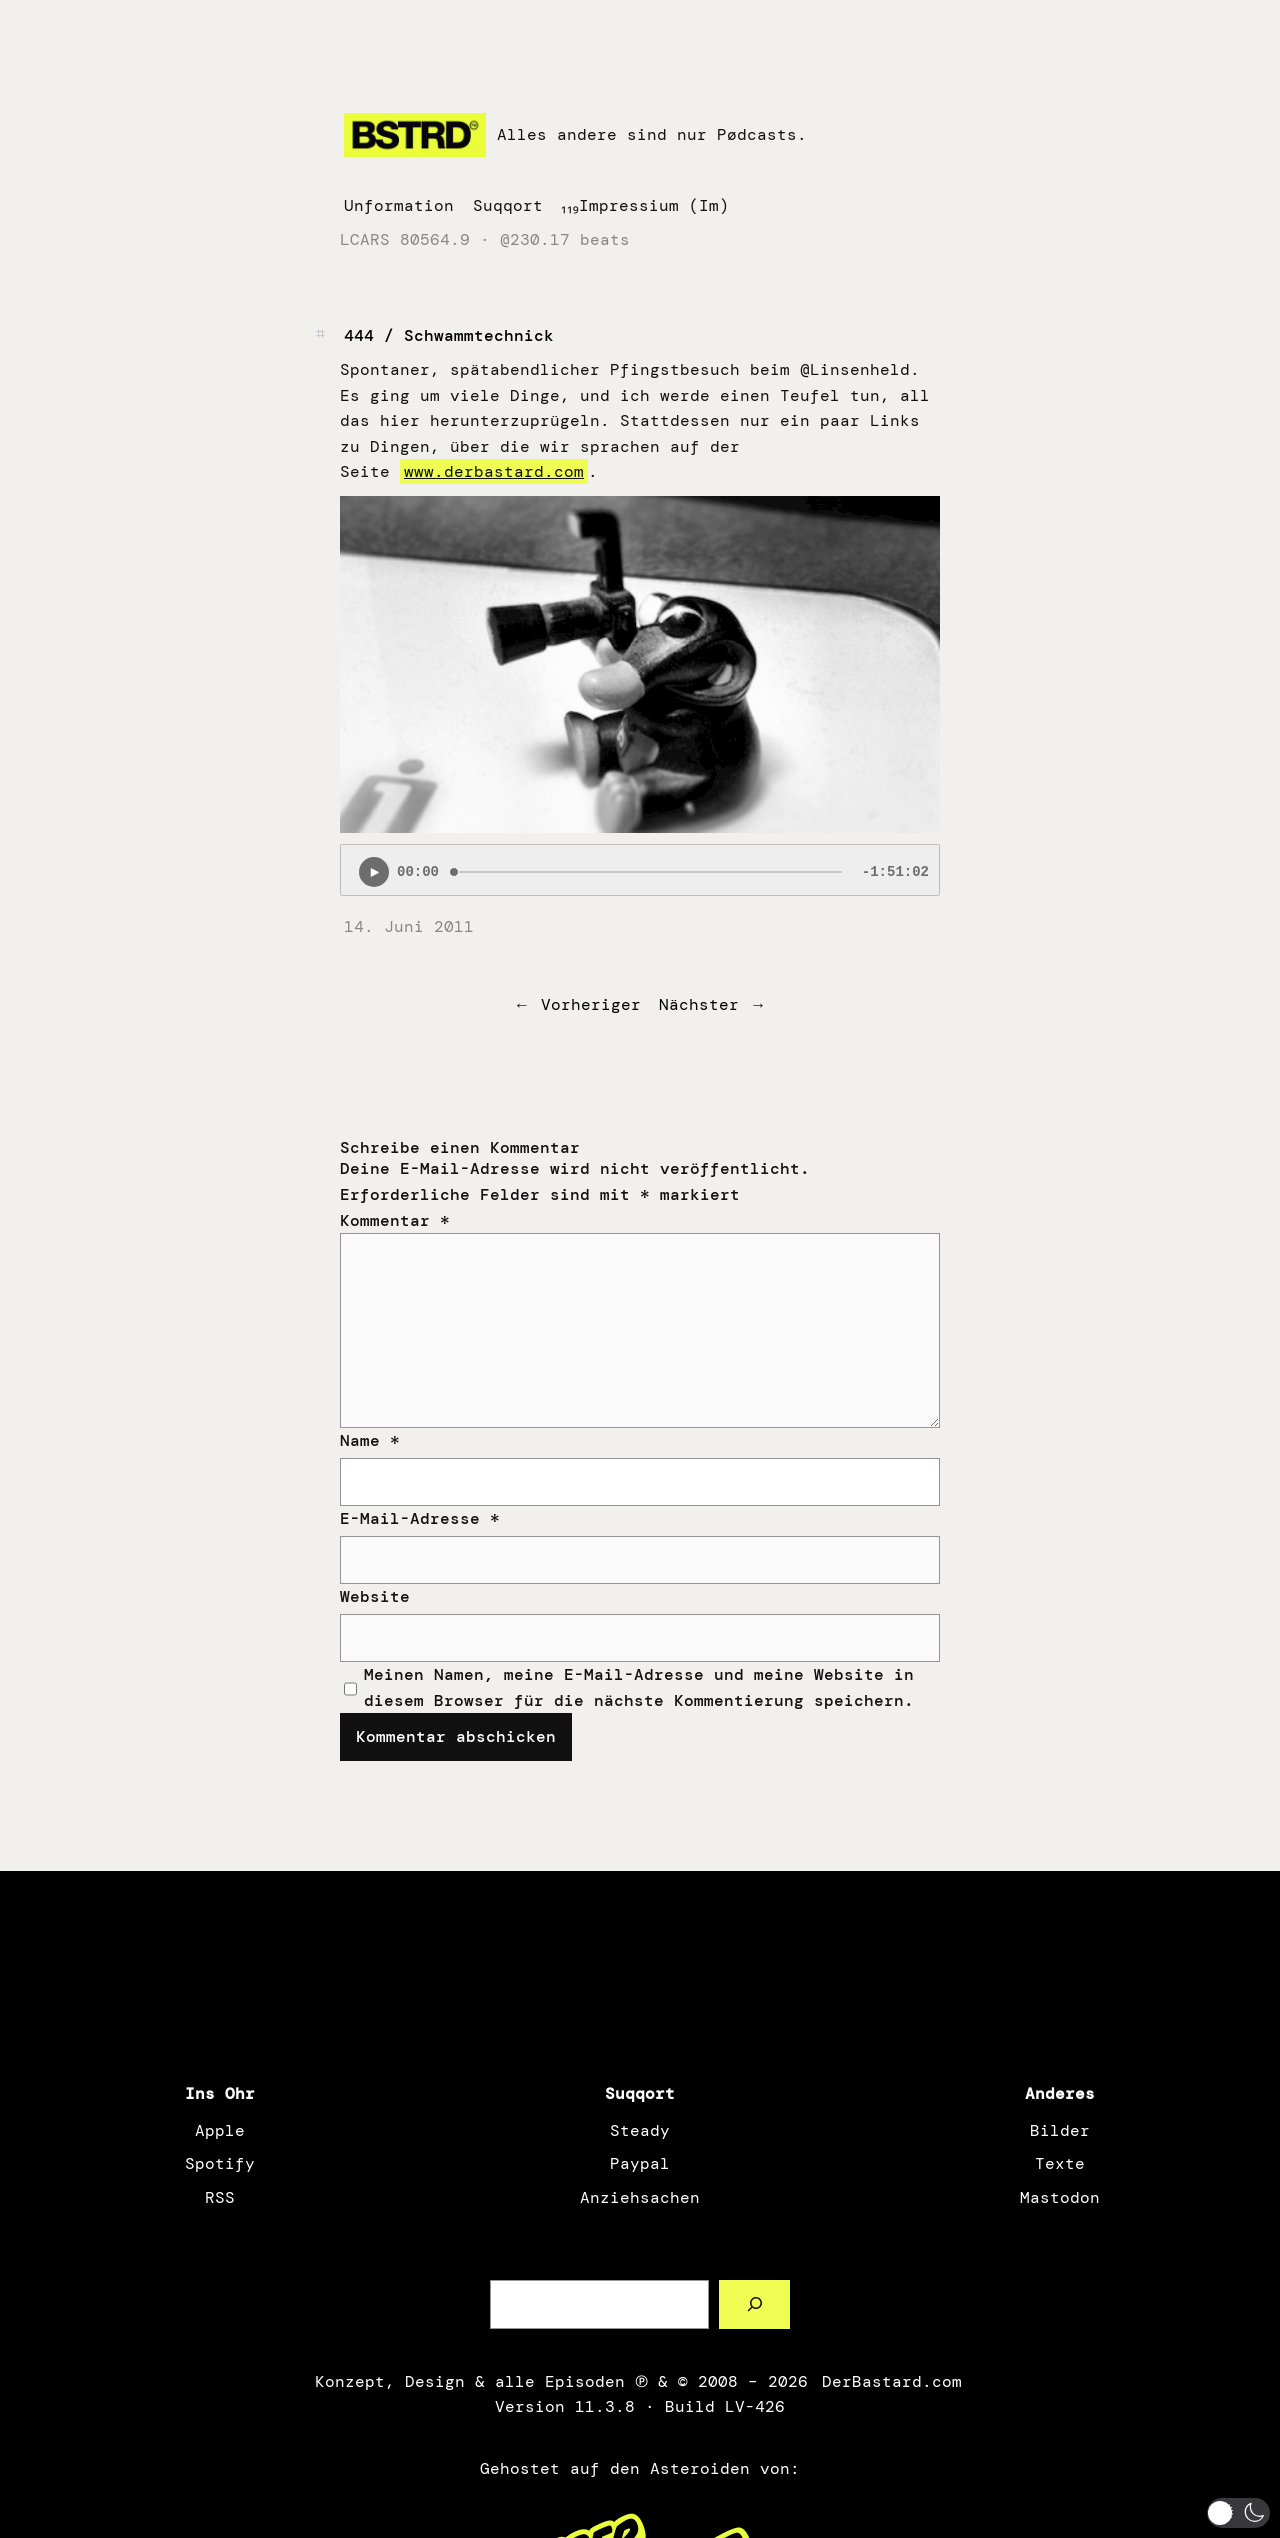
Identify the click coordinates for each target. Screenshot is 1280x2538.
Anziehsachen (640, 2197)
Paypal (640, 2163)
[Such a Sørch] (754, 2304)
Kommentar (395, 1220)
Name (370, 1440)
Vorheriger (591, 1004)
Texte (1060, 2163)
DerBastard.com (890, 2381)
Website (375, 1596)
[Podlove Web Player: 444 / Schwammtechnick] (640, 870)
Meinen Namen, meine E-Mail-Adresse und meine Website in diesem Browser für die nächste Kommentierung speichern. (639, 1687)
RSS (220, 2197)
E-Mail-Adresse (420, 1518)
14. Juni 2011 (409, 926)
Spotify (220, 2163)
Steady (640, 2130)
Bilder (1060, 2130)
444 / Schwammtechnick (449, 335)
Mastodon (1060, 2197)
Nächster (699, 1004)
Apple (220, 2130)
